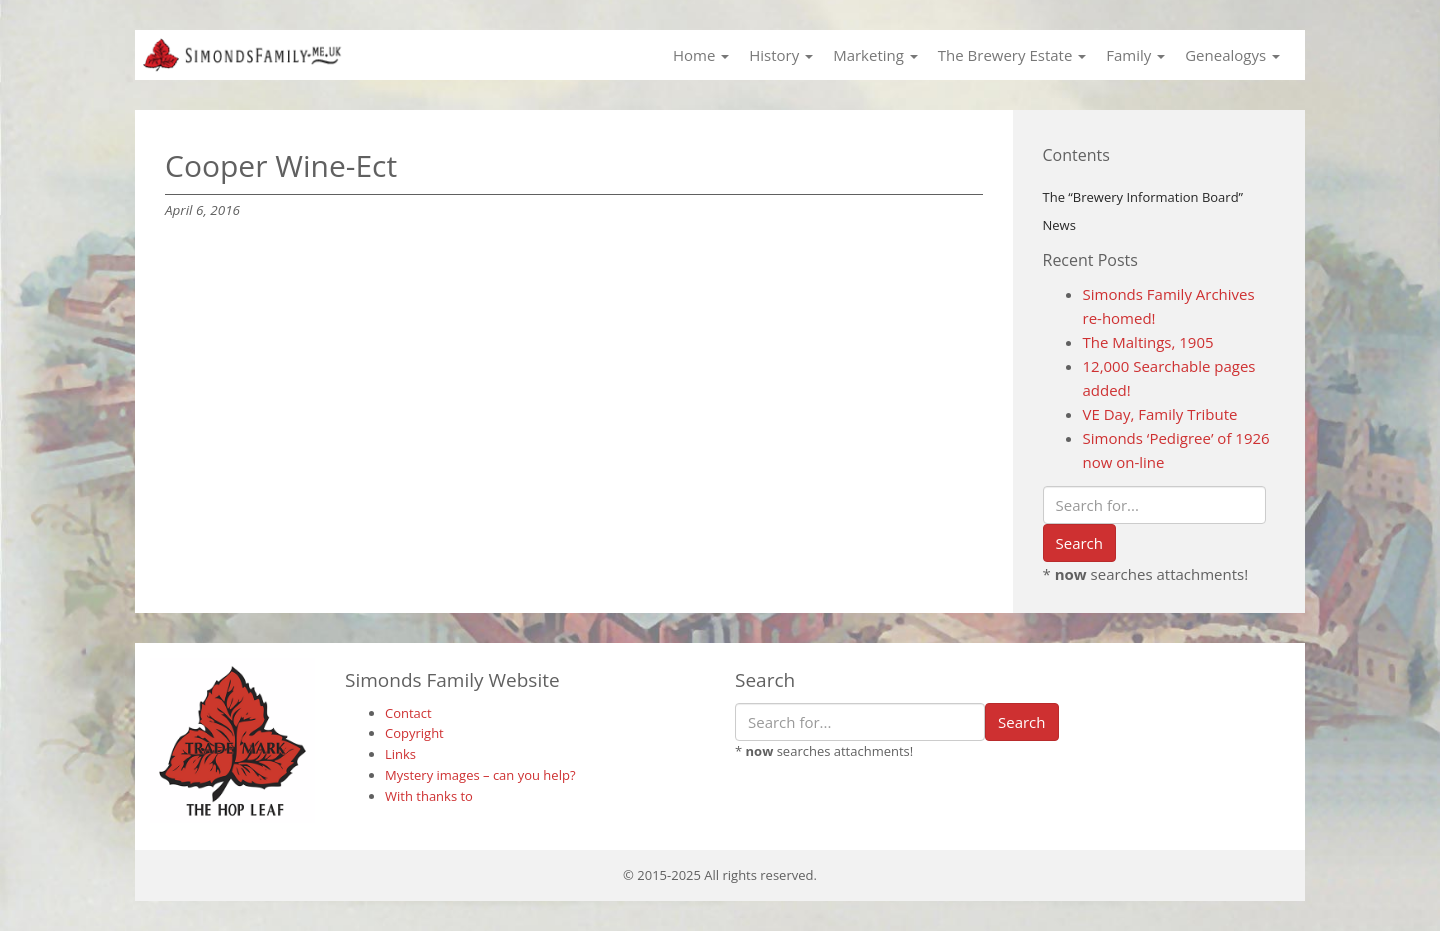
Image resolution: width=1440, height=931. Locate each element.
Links (400, 754)
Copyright (414, 733)
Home (701, 55)
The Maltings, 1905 (1148, 342)
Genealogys (1232, 55)
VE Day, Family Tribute (1160, 414)
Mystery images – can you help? (480, 775)
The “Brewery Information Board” (1143, 197)
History (781, 55)
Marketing (875, 55)
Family (1135, 55)
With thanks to (429, 796)
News (1059, 225)
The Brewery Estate (1012, 55)
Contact (408, 713)
